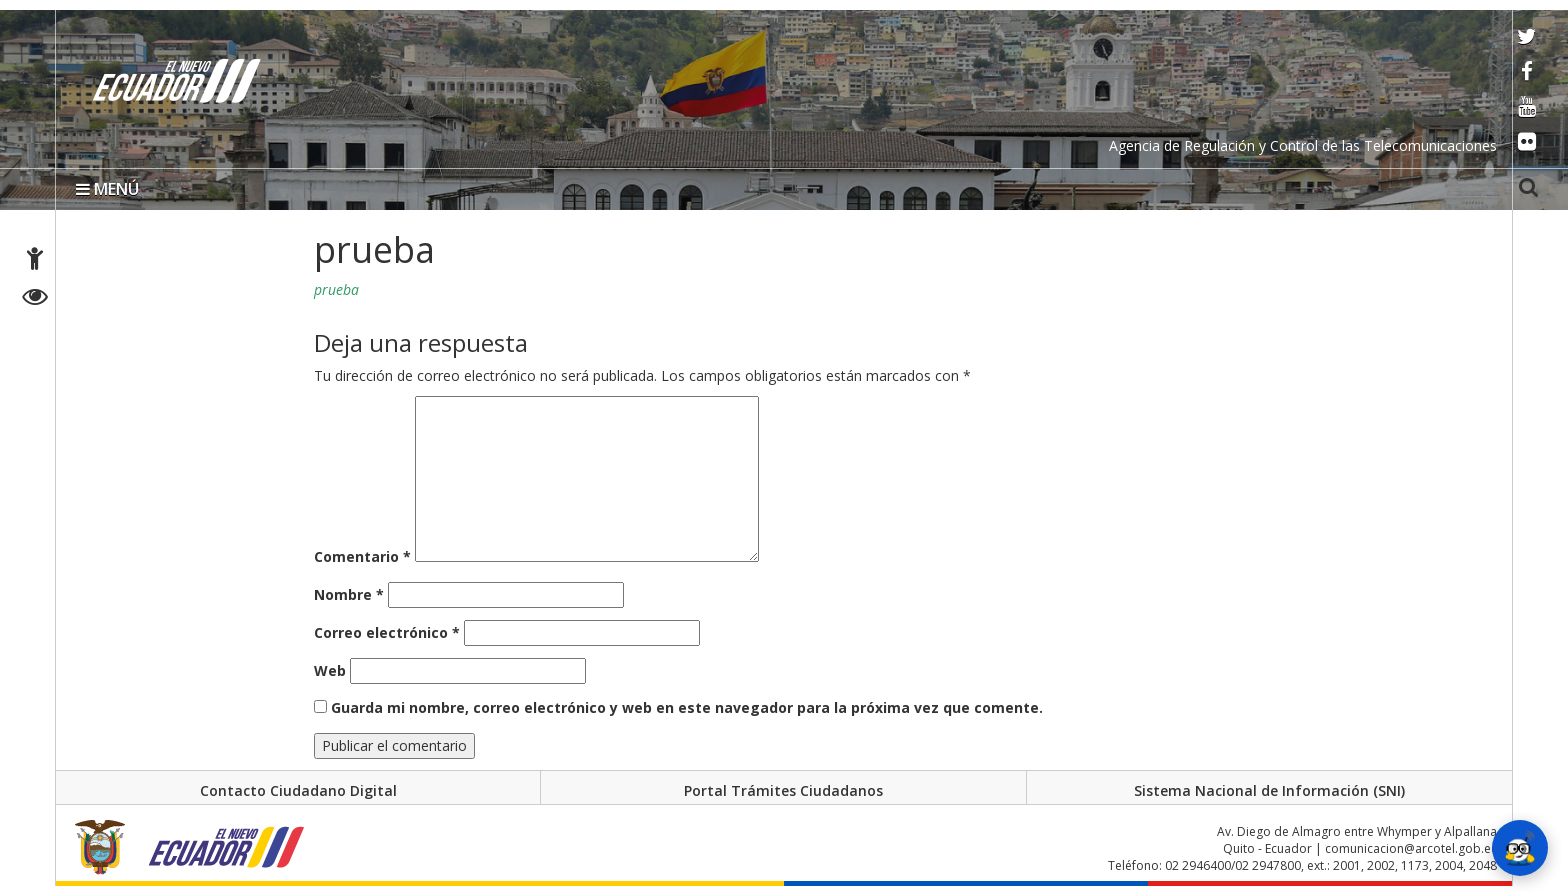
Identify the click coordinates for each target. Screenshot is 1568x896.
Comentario (362, 556)
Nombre (349, 594)
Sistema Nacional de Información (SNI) (1269, 790)
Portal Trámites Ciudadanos (783, 790)
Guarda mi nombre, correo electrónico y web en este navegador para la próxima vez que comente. (687, 707)
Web (330, 670)
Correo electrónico (387, 632)
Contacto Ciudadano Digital (298, 790)
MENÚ (107, 189)
